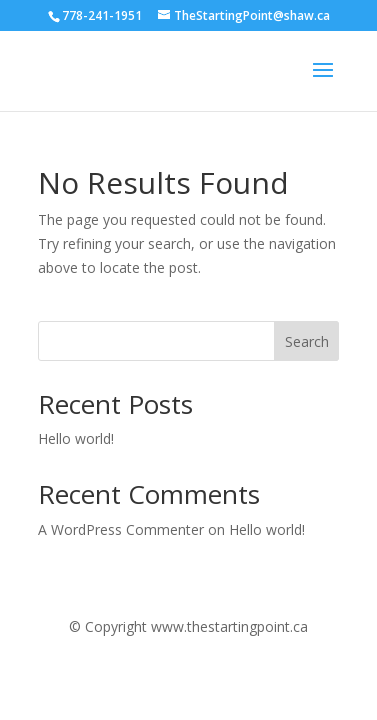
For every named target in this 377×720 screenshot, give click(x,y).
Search (307, 341)
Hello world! (76, 438)
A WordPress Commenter (121, 529)
